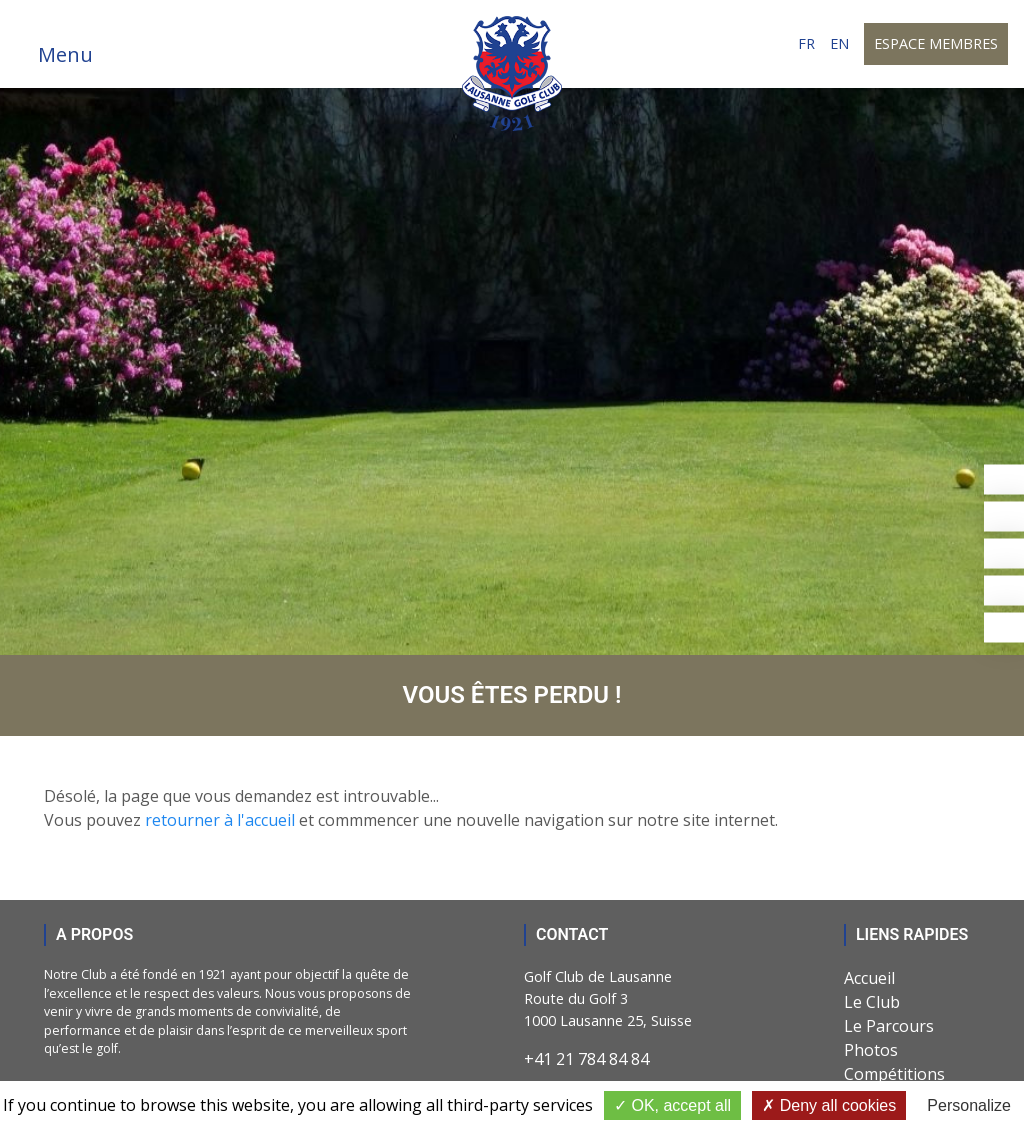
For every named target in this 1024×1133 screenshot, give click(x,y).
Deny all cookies (829, 1105)
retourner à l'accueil (220, 820)
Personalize (969, 1105)
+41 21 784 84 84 (586, 1059)
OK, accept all (672, 1105)
